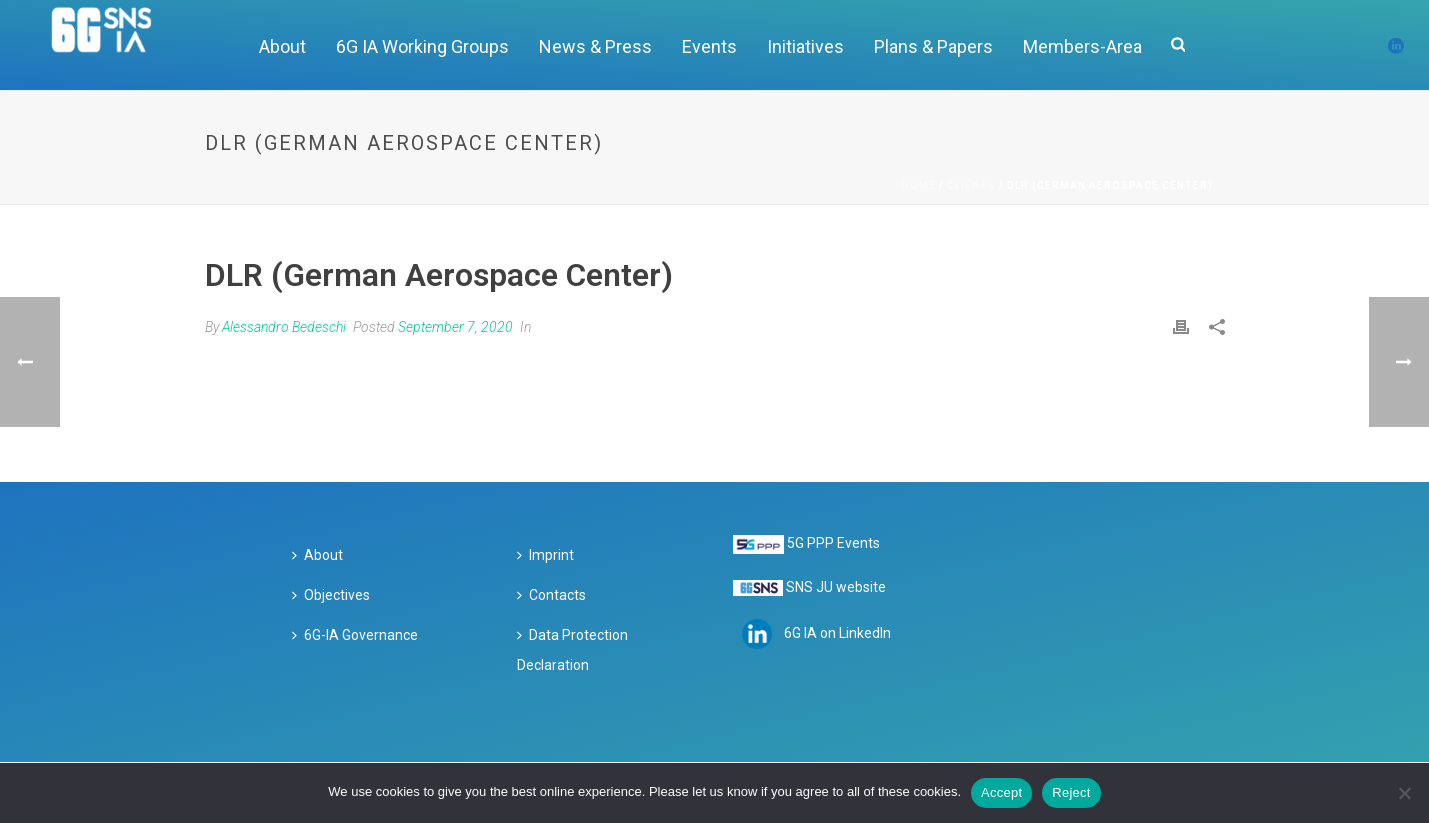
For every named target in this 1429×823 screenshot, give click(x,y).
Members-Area (1082, 46)
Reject (1071, 792)
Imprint (545, 555)
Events (709, 46)
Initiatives (805, 46)
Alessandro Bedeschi (284, 327)
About (282, 46)
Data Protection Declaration (572, 650)
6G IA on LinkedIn (837, 633)
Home (919, 185)
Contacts (551, 595)
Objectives (331, 595)
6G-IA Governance (355, 635)
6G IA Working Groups (422, 46)
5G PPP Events (833, 543)
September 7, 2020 (455, 327)
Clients (971, 185)
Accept (1001, 792)
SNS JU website (836, 587)
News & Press (595, 46)
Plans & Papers (933, 46)
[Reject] (1404, 793)
